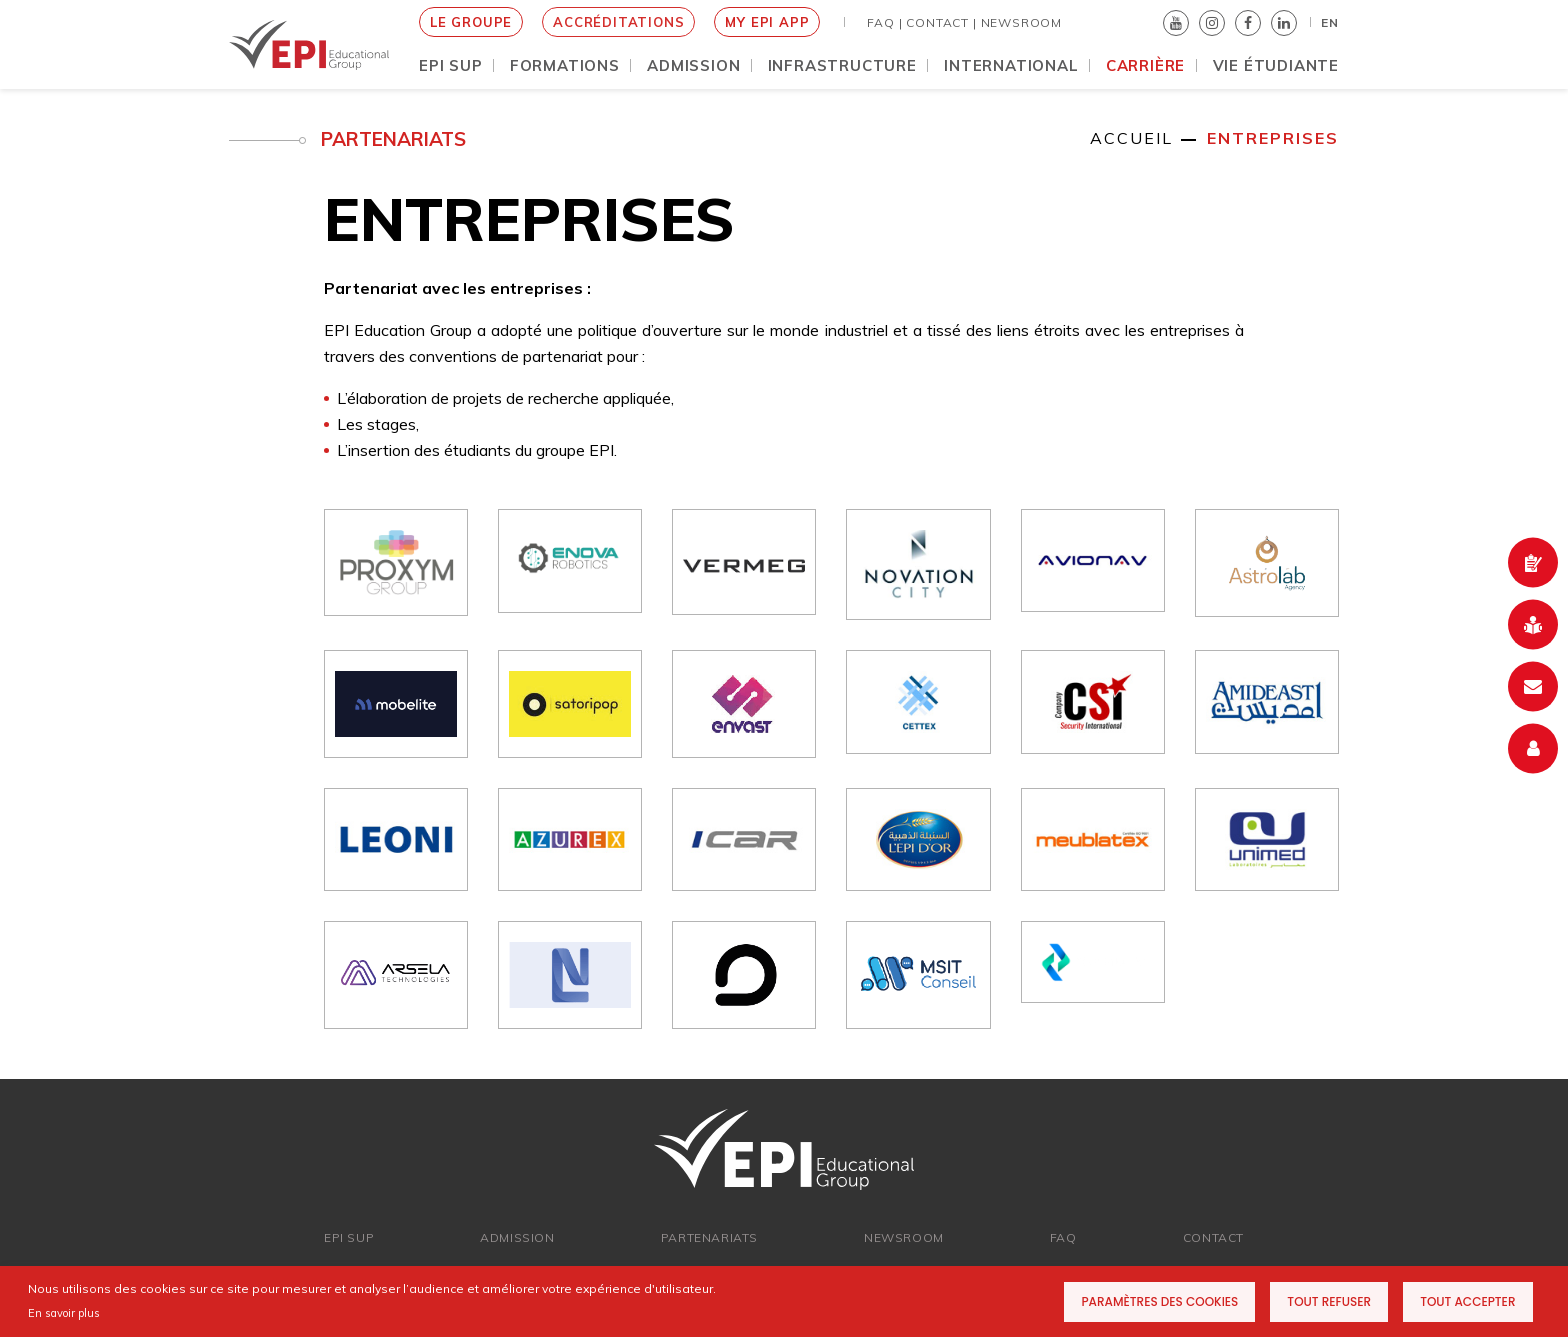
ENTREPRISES (1273, 138)
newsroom (904, 1237)
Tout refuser (1329, 1301)
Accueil (1131, 138)
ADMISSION (517, 1237)
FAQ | (884, 22)
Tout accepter (1467, 1301)
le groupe (471, 22)
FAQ (1063, 1237)
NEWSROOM (1021, 22)
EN (1330, 22)
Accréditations (618, 22)
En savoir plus (64, 1313)
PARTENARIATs (709, 1237)
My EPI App (767, 22)
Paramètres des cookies (1159, 1301)
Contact (1213, 1237)
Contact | (941, 22)
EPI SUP (349, 1237)
